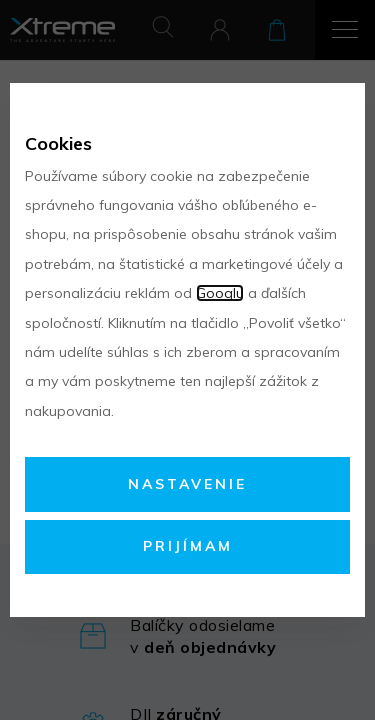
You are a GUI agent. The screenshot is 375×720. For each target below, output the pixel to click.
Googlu (220, 293)
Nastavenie (187, 484)
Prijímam (188, 546)
